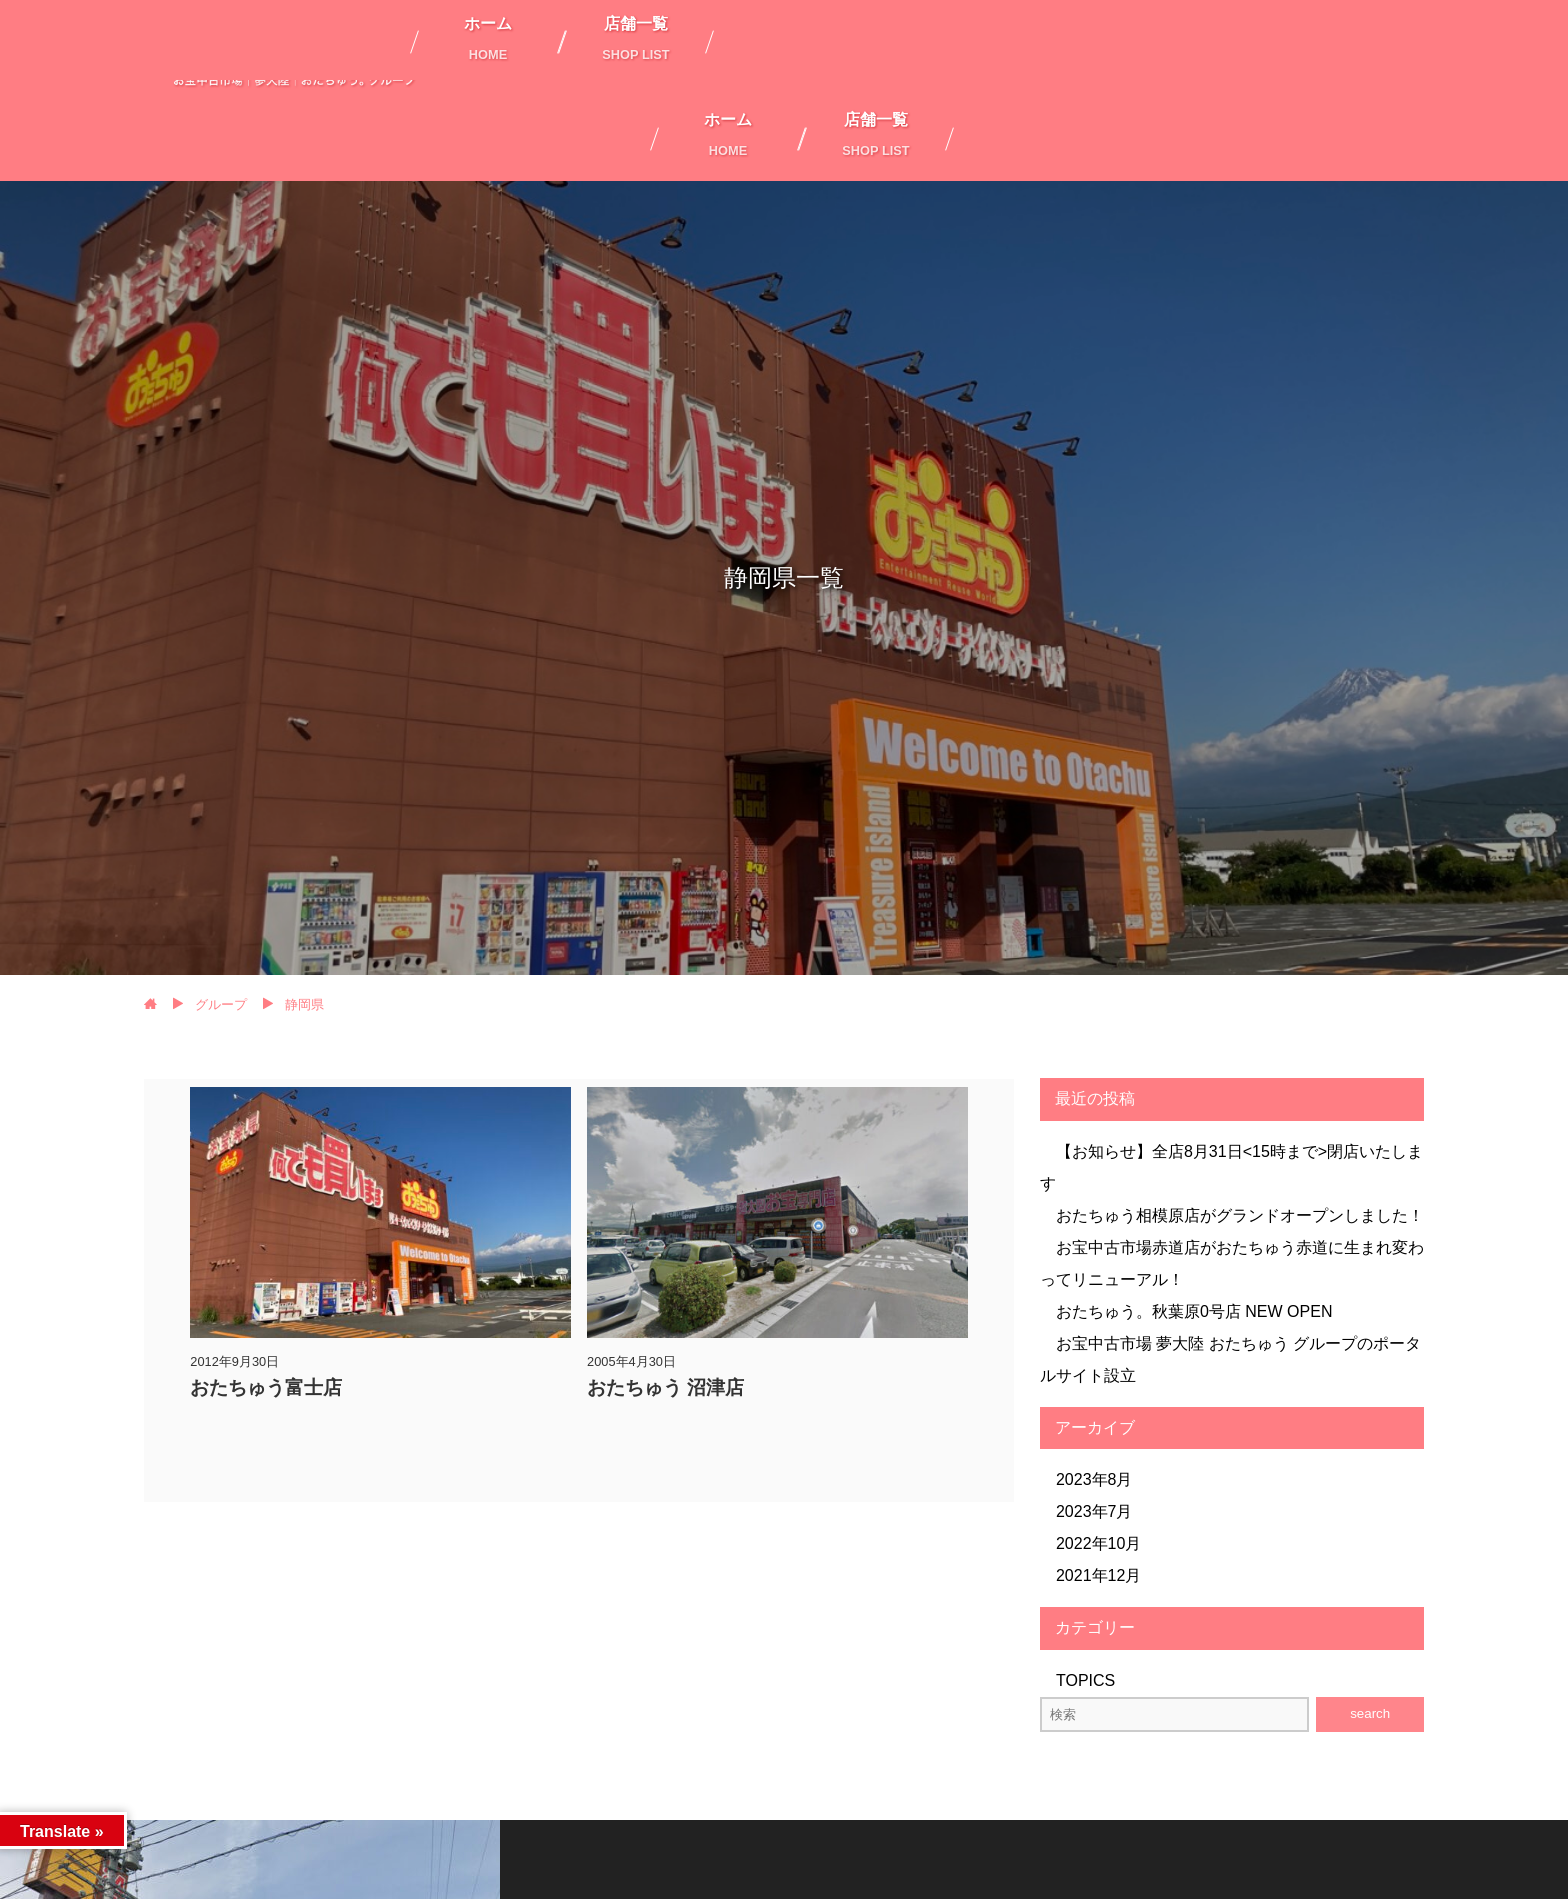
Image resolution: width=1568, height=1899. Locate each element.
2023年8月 (1094, 1479)
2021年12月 (1098, 1575)
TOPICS (1085, 1680)
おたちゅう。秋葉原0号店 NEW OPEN (1194, 1311)
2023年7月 (1094, 1511)
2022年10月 (1098, 1543)
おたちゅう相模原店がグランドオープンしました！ (1240, 1215)
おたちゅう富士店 (266, 1387)
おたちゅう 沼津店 (665, 1387)
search (1370, 1713)
